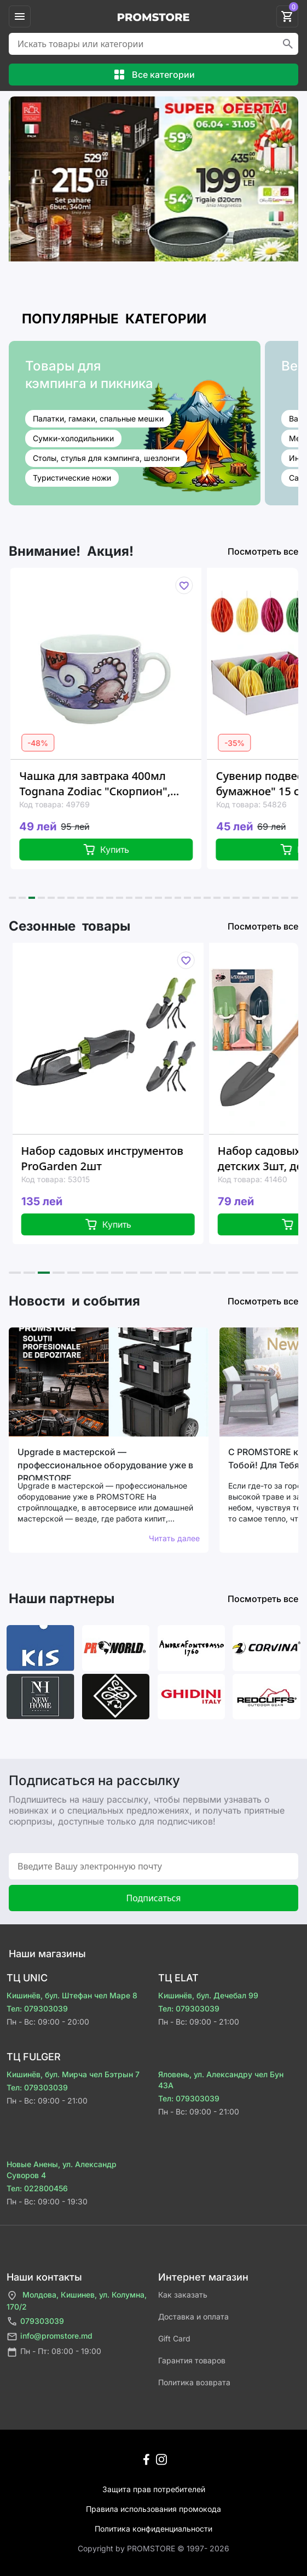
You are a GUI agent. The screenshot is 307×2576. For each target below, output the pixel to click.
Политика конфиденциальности (153, 2528)
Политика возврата (194, 2382)
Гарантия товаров (191, 2360)
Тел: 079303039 (37, 2008)
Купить (119, 849)
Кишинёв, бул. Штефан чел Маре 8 (72, 1995)
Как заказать (182, 2294)
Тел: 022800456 (37, 2188)
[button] (12, 898)
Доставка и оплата (193, 2316)
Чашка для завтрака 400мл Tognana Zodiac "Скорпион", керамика (108, 783)
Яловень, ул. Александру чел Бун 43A (220, 2080)
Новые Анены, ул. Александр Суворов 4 (62, 2169)
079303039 (35, 2321)
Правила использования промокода (153, 2509)
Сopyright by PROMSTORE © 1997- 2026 (153, 2548)
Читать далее (174, 1538)
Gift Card (174, 2338)
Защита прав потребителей (153, 2489)
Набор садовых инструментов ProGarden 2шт (118, 1158)
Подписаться (153, 1898)
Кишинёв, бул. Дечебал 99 (208, 1995)
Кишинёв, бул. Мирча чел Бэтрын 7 (73, 2074)
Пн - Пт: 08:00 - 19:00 (54, 2352)
